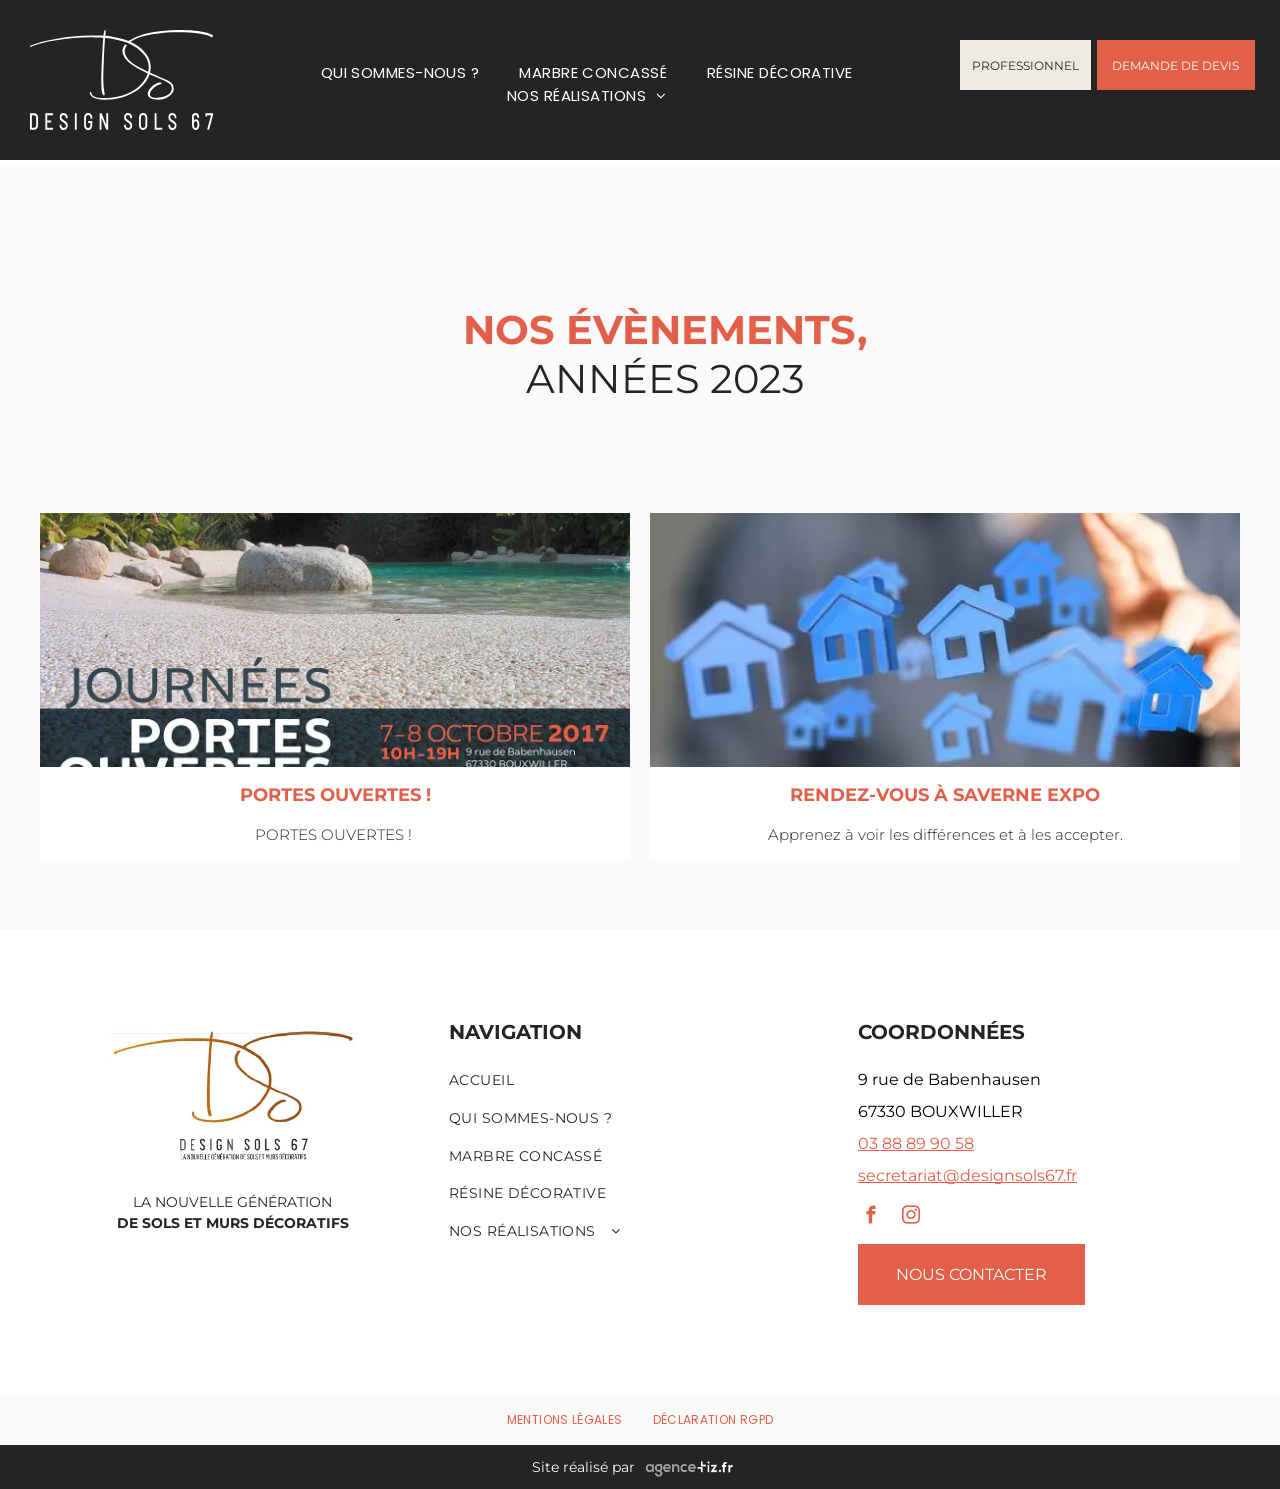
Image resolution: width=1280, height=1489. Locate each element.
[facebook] (871, 1218)
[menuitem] (400, 72)
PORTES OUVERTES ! (335, 795)
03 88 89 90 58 (916, 1143)
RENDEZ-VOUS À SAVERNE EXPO (945, 795)
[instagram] (911, 1218)
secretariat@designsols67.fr (967, 1175)
